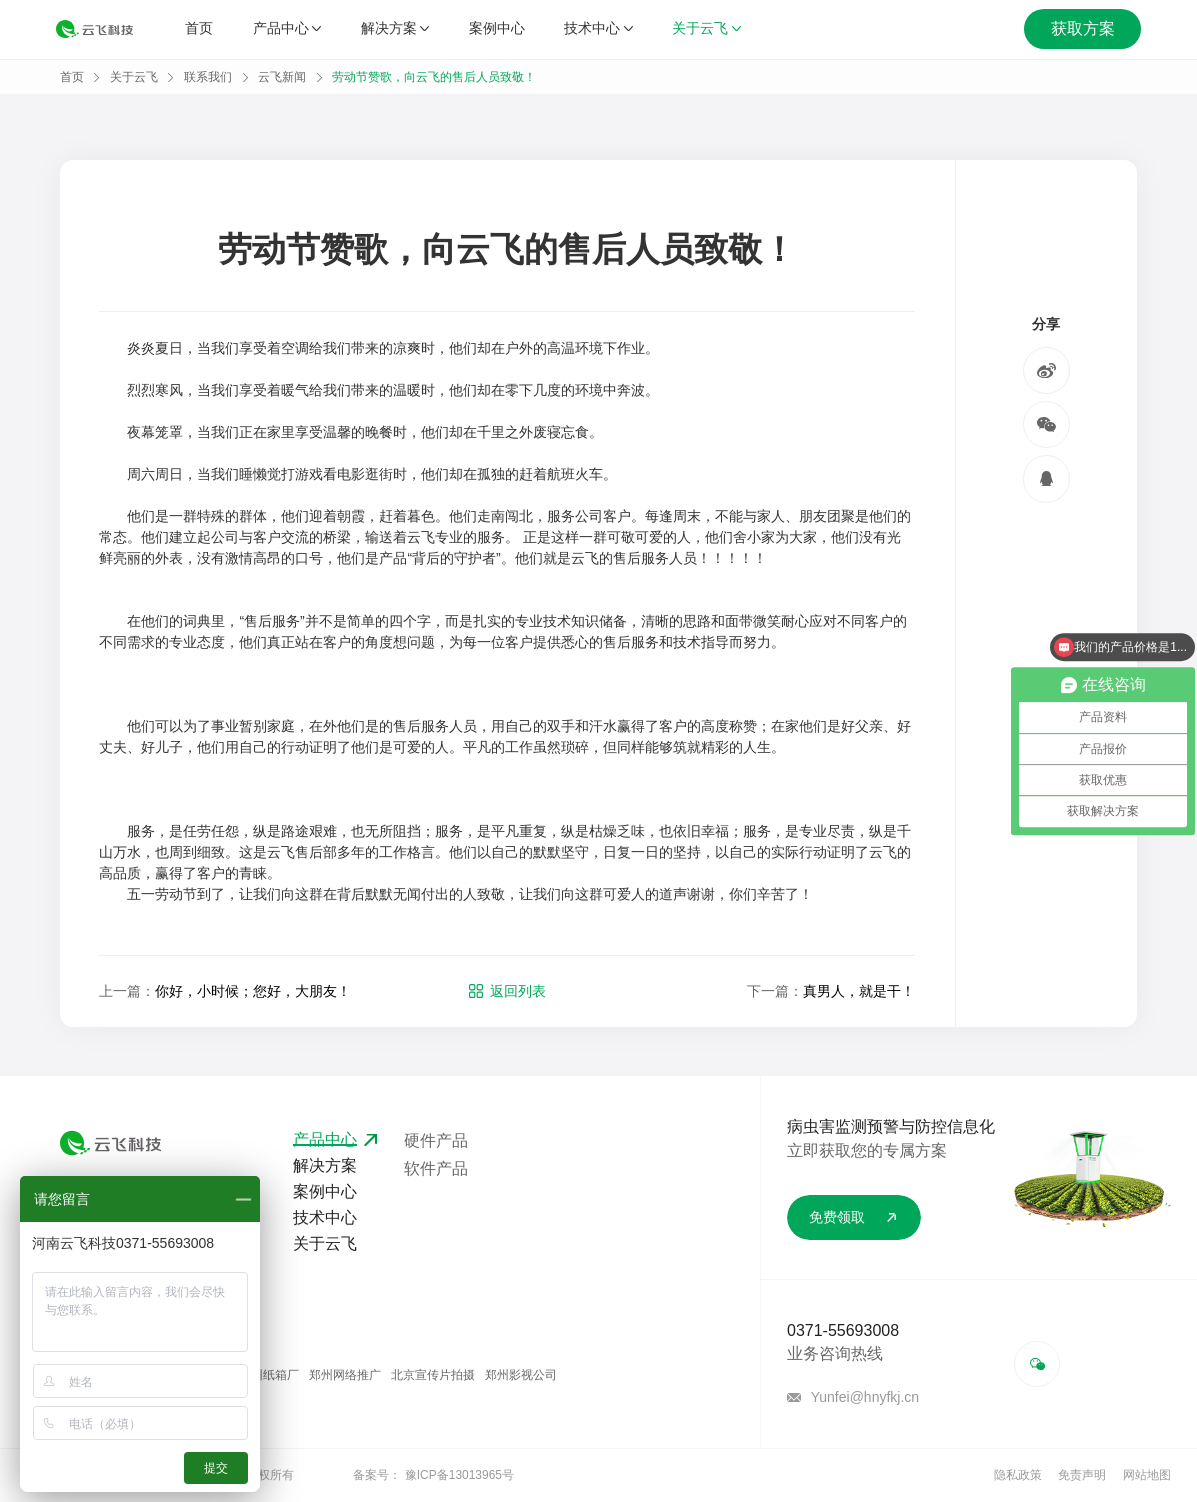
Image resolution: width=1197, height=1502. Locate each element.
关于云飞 (706, 29)
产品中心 (287, 29)
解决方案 (395, 29)
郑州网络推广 (345, 1375)
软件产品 (436, 1168)
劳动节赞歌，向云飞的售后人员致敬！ (434, 77)
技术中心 (598, 29)
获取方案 (1083, 29)
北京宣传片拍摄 (433, 1375)
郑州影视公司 (521, 1375)
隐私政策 (1018, 1475)
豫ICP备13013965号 (459, 1475)
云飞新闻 (282, 77)
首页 (199, 29)
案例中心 (497, 29)
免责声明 (1082, 1475)
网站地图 (1147, 1475)
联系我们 (208, 77)
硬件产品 (436, 1140)
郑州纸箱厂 (269, 1375)
